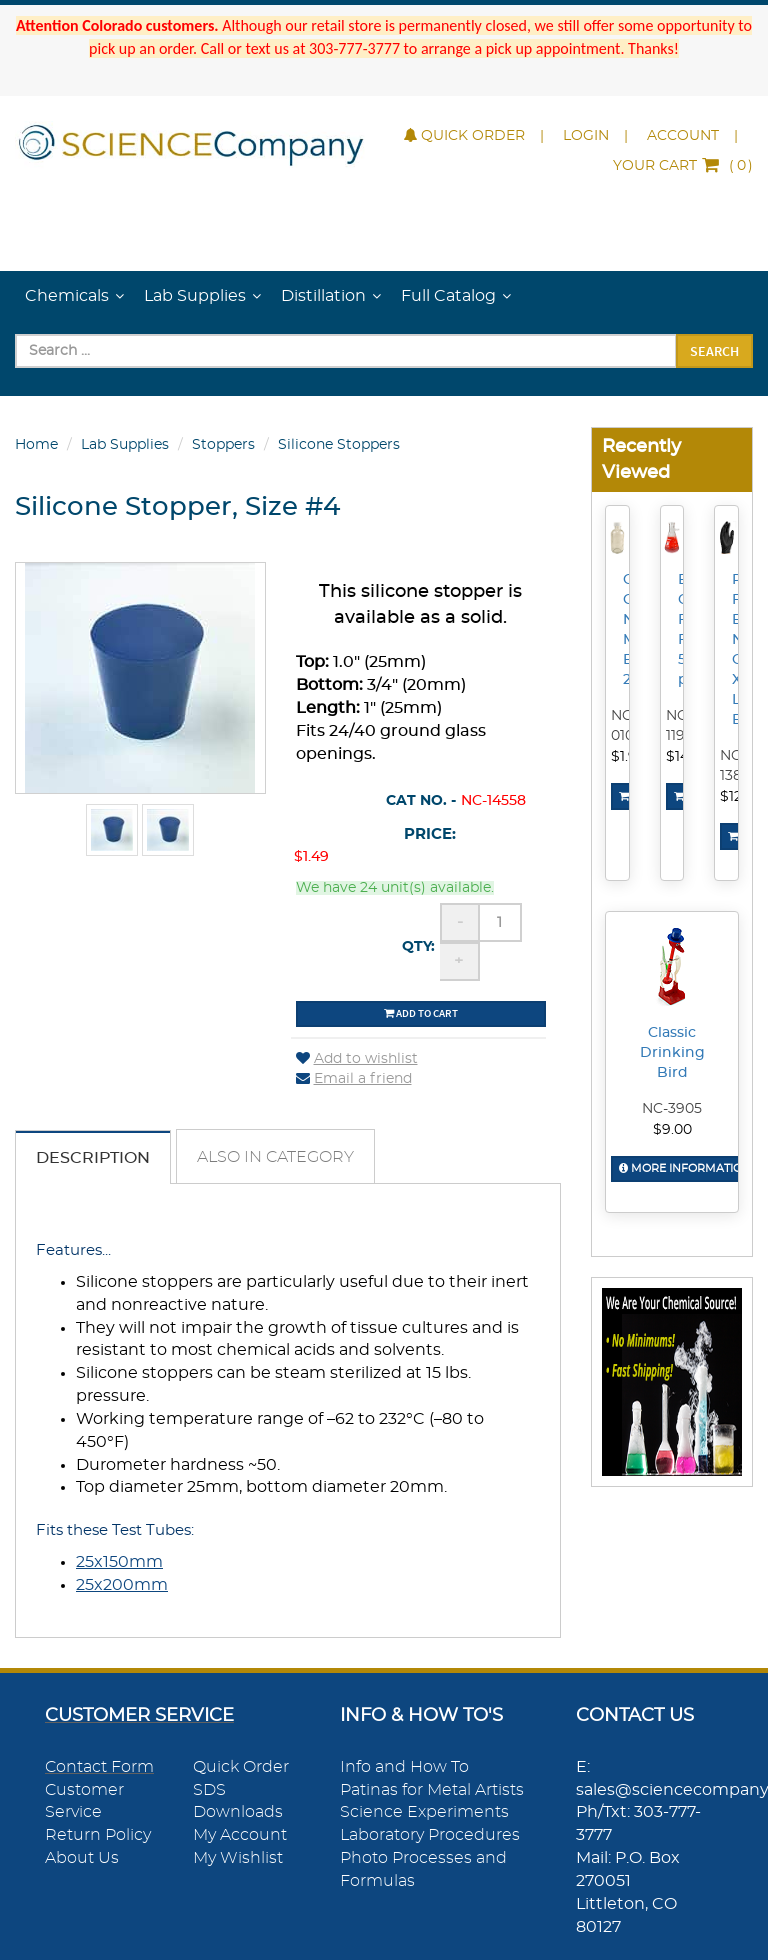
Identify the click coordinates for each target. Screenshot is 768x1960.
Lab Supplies (195, 296)
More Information (685, 1168)
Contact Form (99, 1767)
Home (36, 445)
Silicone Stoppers (339, 445)
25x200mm (122, 1585)
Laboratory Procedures (430, 1835)
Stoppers (223, 445)
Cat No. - (421, 801)
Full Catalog (448, 296)
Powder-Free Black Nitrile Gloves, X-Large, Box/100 (738, 650)
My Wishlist (238, 1858)
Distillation (323, 296)
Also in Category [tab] (275, 1157)
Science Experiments (424, 1812)
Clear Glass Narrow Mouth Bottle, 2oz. (629, 630)
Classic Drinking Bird (672, 1053)
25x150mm (119, 1562)
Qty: (418, 947)
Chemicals (67, 296)
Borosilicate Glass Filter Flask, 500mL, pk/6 (684, 630)
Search (714, 351)
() (683, 166)
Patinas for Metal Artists (432, 1790)
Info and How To (404, 1767)
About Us (82, 1858)
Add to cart (421, 1013)
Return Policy (98, 1835)
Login (586, 136)
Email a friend (354, 1079)
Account (683, 136)
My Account (240, 1835)
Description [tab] (93, 1158)
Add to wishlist (357, 1059)
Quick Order (464, 136)
